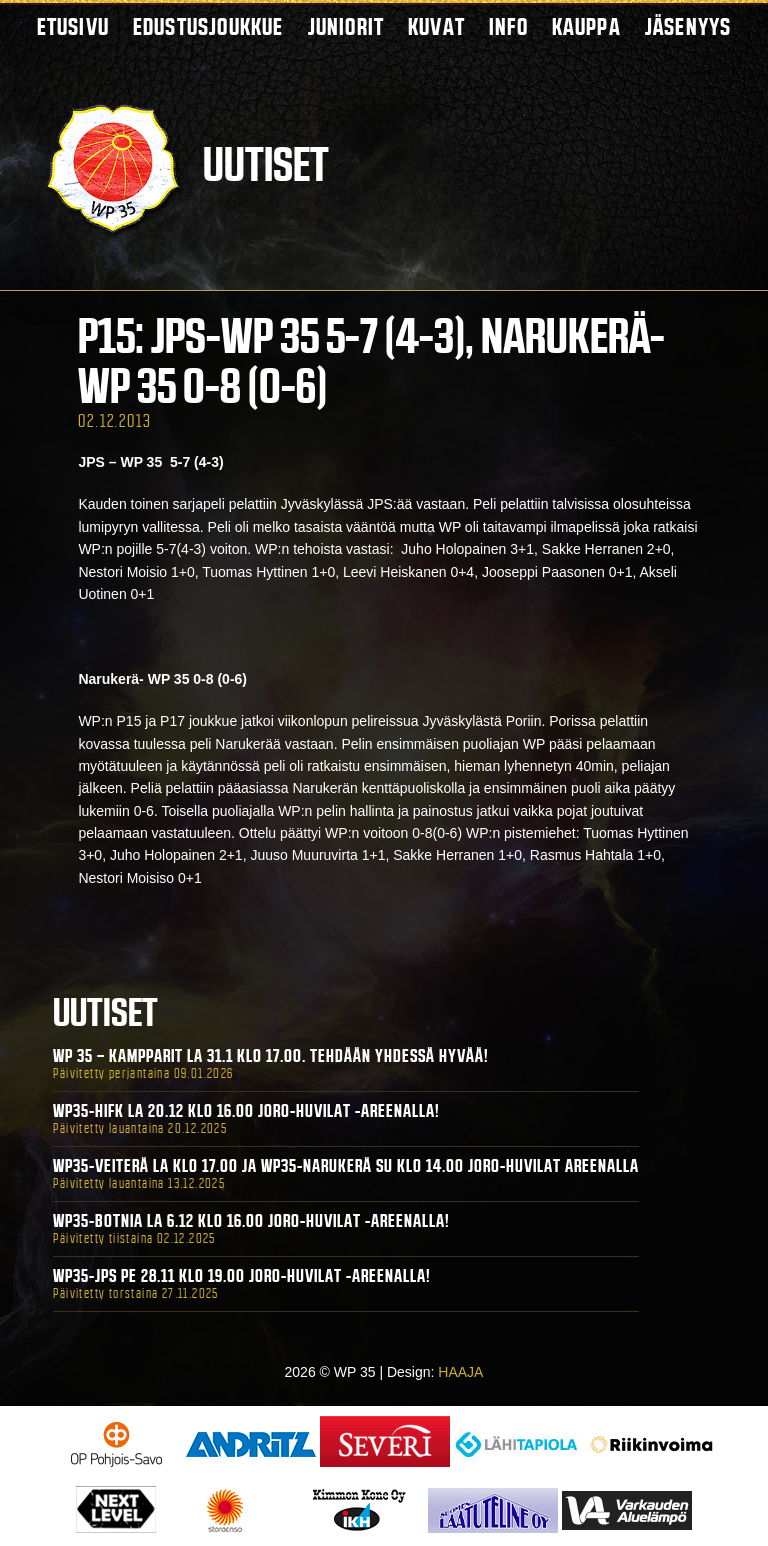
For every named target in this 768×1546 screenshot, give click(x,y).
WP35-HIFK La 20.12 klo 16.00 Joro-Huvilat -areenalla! (246, 1111)
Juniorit (346, 26)
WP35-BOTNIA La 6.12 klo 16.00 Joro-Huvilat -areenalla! (251, 1221)
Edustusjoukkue (208, 26)
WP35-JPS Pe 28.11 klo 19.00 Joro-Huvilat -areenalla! (242, 1276)
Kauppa (586, 26)
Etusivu (73, 26)
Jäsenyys (688, 26)
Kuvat (436, 26)
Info (508, 26)
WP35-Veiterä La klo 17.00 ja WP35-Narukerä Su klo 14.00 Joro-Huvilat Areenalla (346, 1166)
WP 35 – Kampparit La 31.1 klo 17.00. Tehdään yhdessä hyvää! (271, 1056)
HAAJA (460, 1372)
